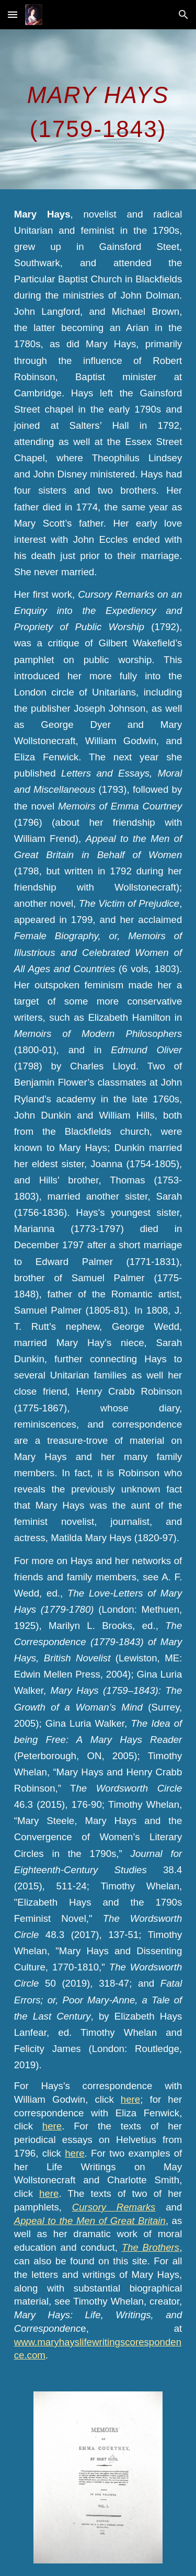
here (130, 2099)
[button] (12, 14)
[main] (98, 109)
